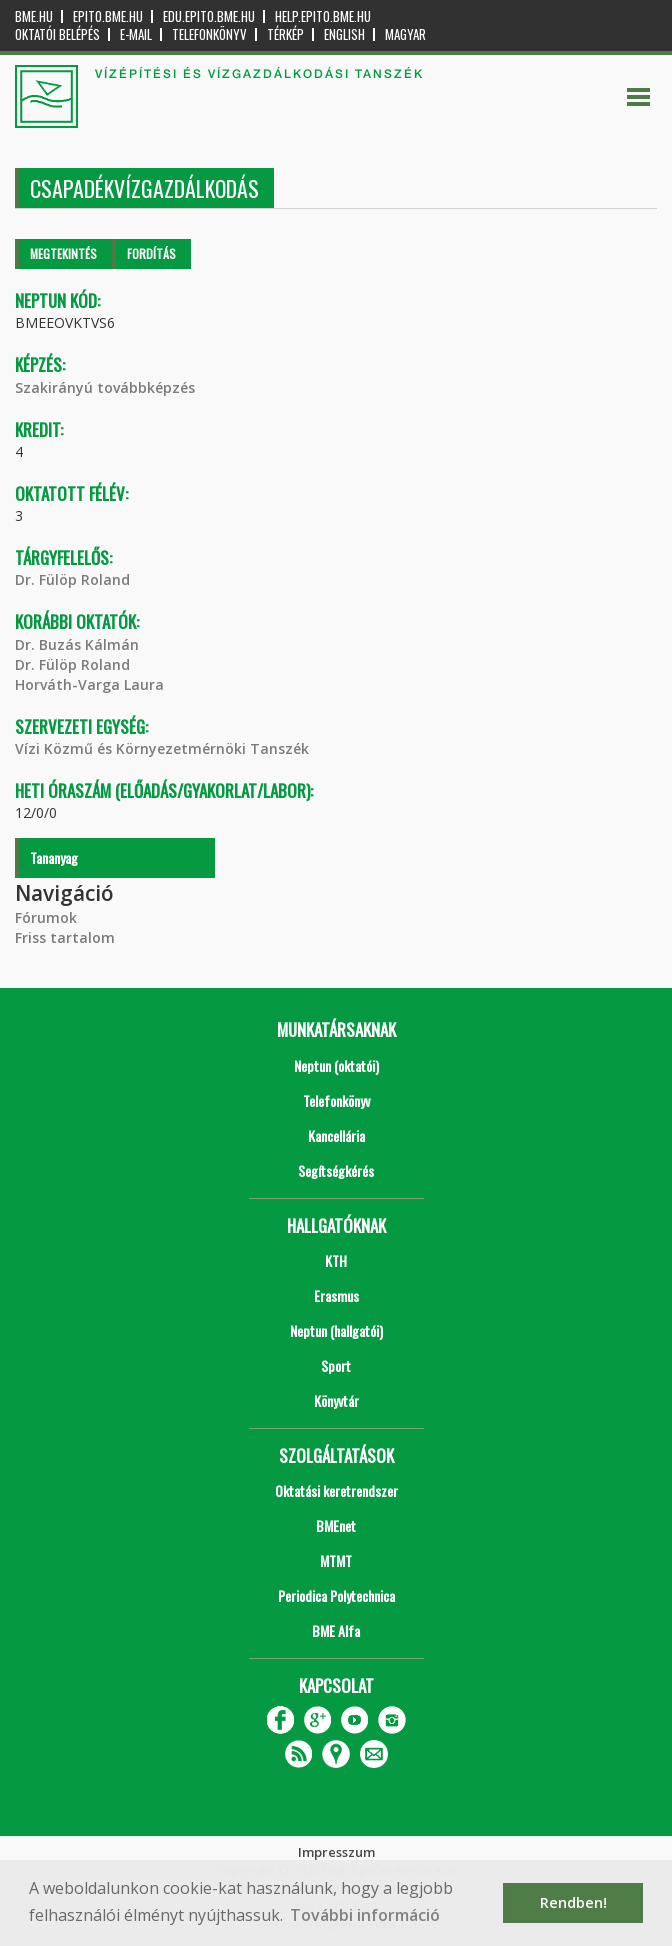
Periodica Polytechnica (336, 1595)
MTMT (336, 1560)
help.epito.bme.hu (323, 16)
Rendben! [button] (573, 1902)
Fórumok (46, 917)
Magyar (405, 34)
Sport (336, 1365)
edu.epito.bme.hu (209, 16)
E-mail (136, 34)
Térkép (285, 34)
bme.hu (34, 16)
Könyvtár (336, 1400)
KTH (336, 1260)
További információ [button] (365, 1915)
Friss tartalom (65, 937)
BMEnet (336, 1525)
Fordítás (151, 253)
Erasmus (336, 1295)
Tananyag (54, 857)
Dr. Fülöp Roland (72, 579)
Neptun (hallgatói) (336, 1330)
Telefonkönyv (209, 34)
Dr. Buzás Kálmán (77, 644)
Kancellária (336, 1135)
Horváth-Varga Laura (89, 684)
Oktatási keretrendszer (336, 1490)
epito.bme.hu (108, 16)
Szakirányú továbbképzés (105, 387)
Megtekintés (63, 253)
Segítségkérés (336, 1170)
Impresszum (336, 1852)
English (344, 34)
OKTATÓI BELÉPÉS (57, 34)
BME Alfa (336, 1630)
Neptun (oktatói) (336, 1065)
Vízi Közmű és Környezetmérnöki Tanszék (162, 748)
